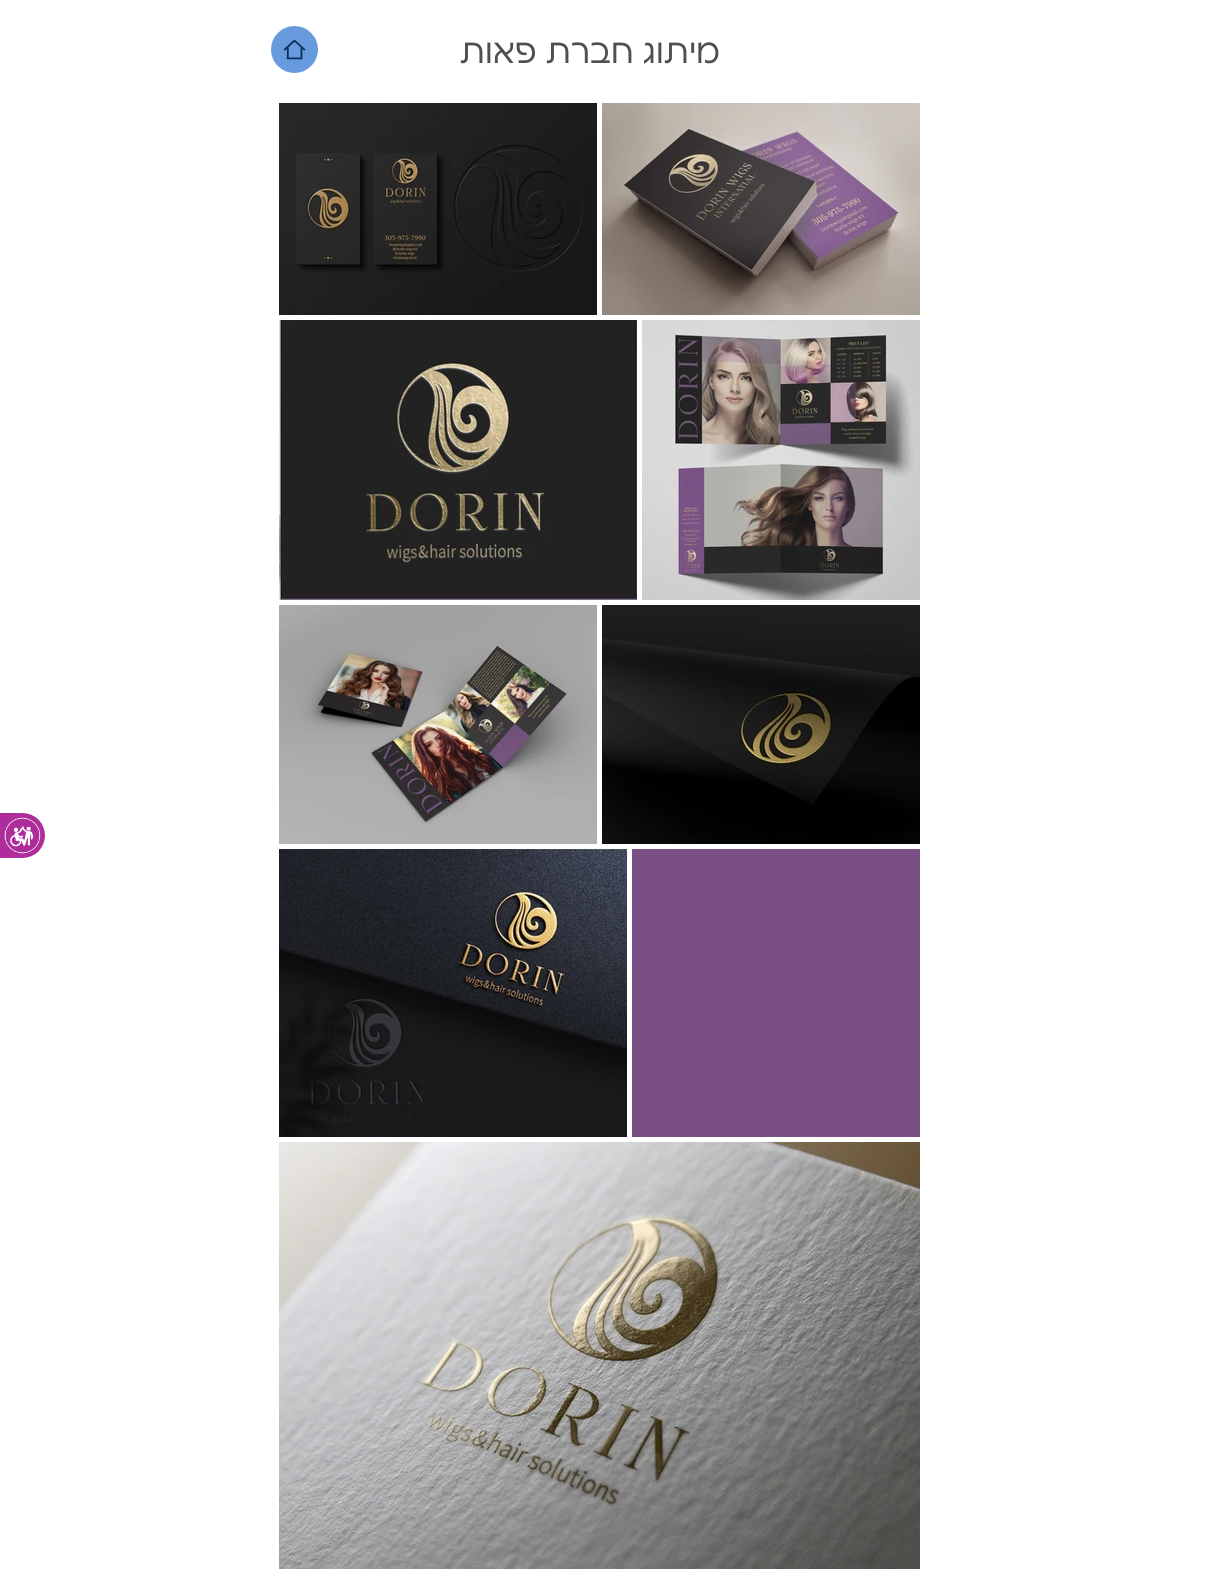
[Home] (294, 49)
